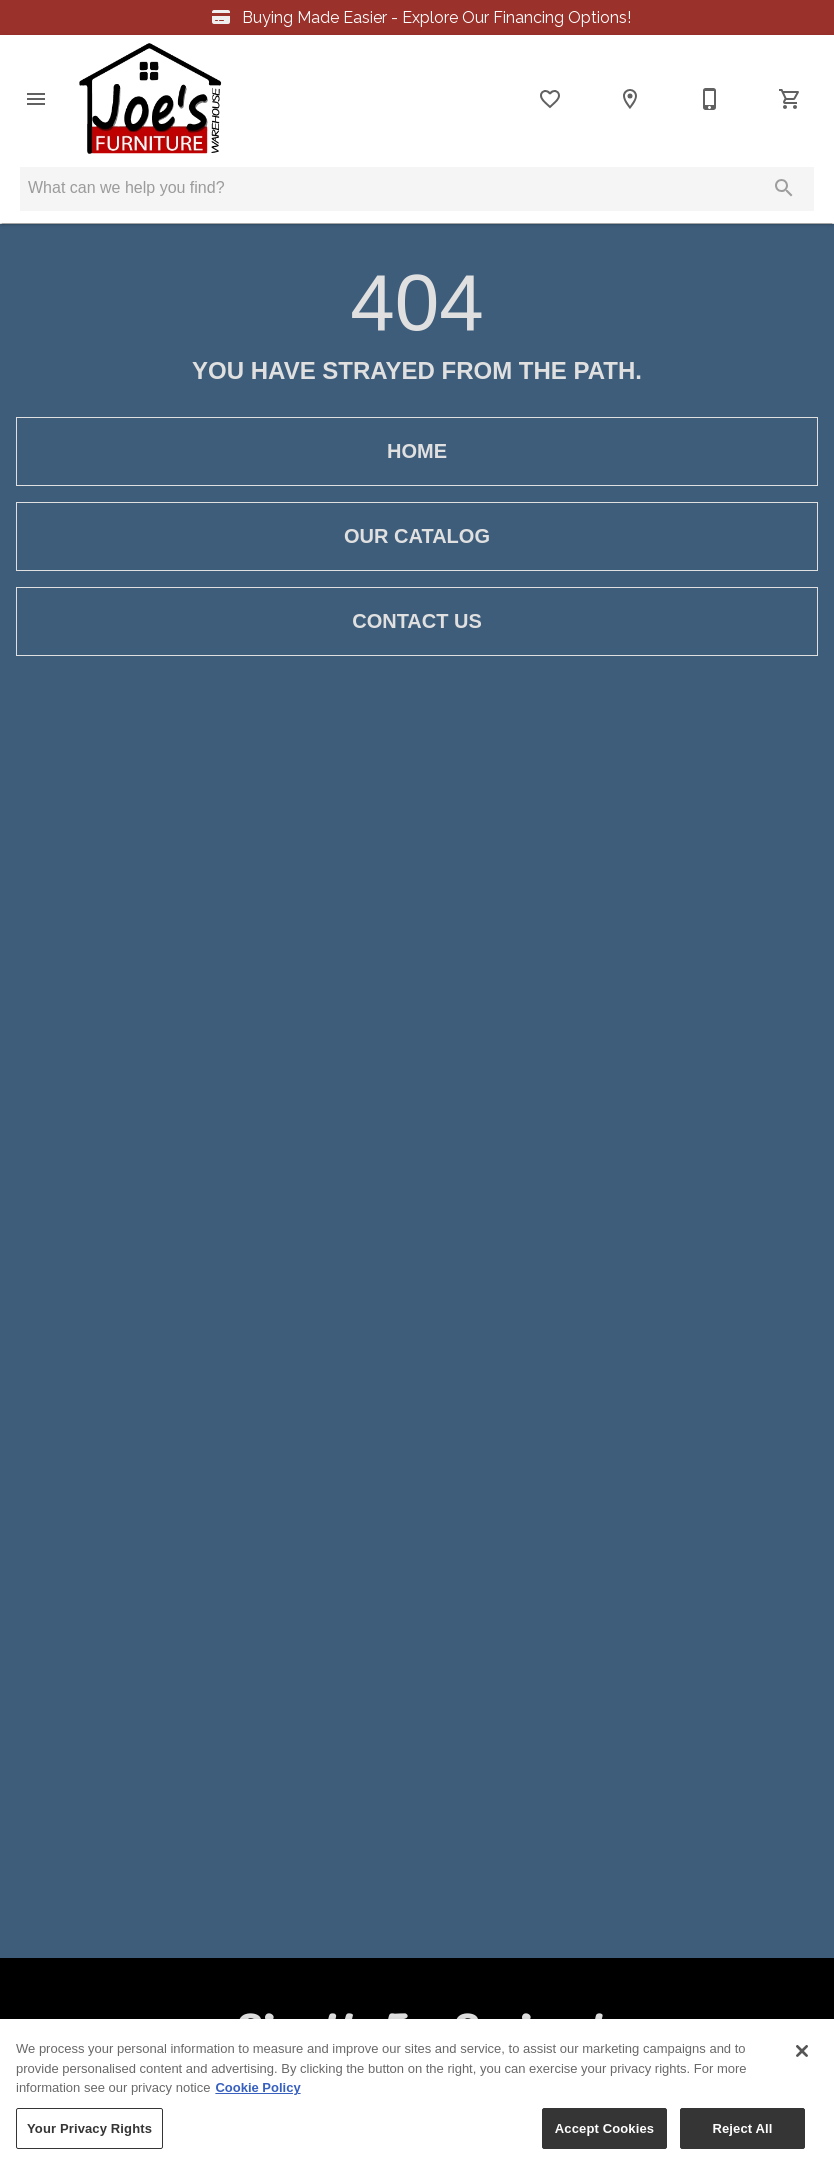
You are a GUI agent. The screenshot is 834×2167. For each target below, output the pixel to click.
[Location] (630, 99)
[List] (550, 99)
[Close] (802, 2058)
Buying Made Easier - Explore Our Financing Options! (417, 17)
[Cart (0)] (790, 99)
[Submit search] (784, 188)
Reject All (742, 2135)
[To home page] (151, 99)
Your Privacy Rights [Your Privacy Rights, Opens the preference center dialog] (89, 2135)
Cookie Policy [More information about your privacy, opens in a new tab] (257, 2094)
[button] (36, 99)
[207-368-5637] (710, 99)
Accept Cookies (604, 2135)
